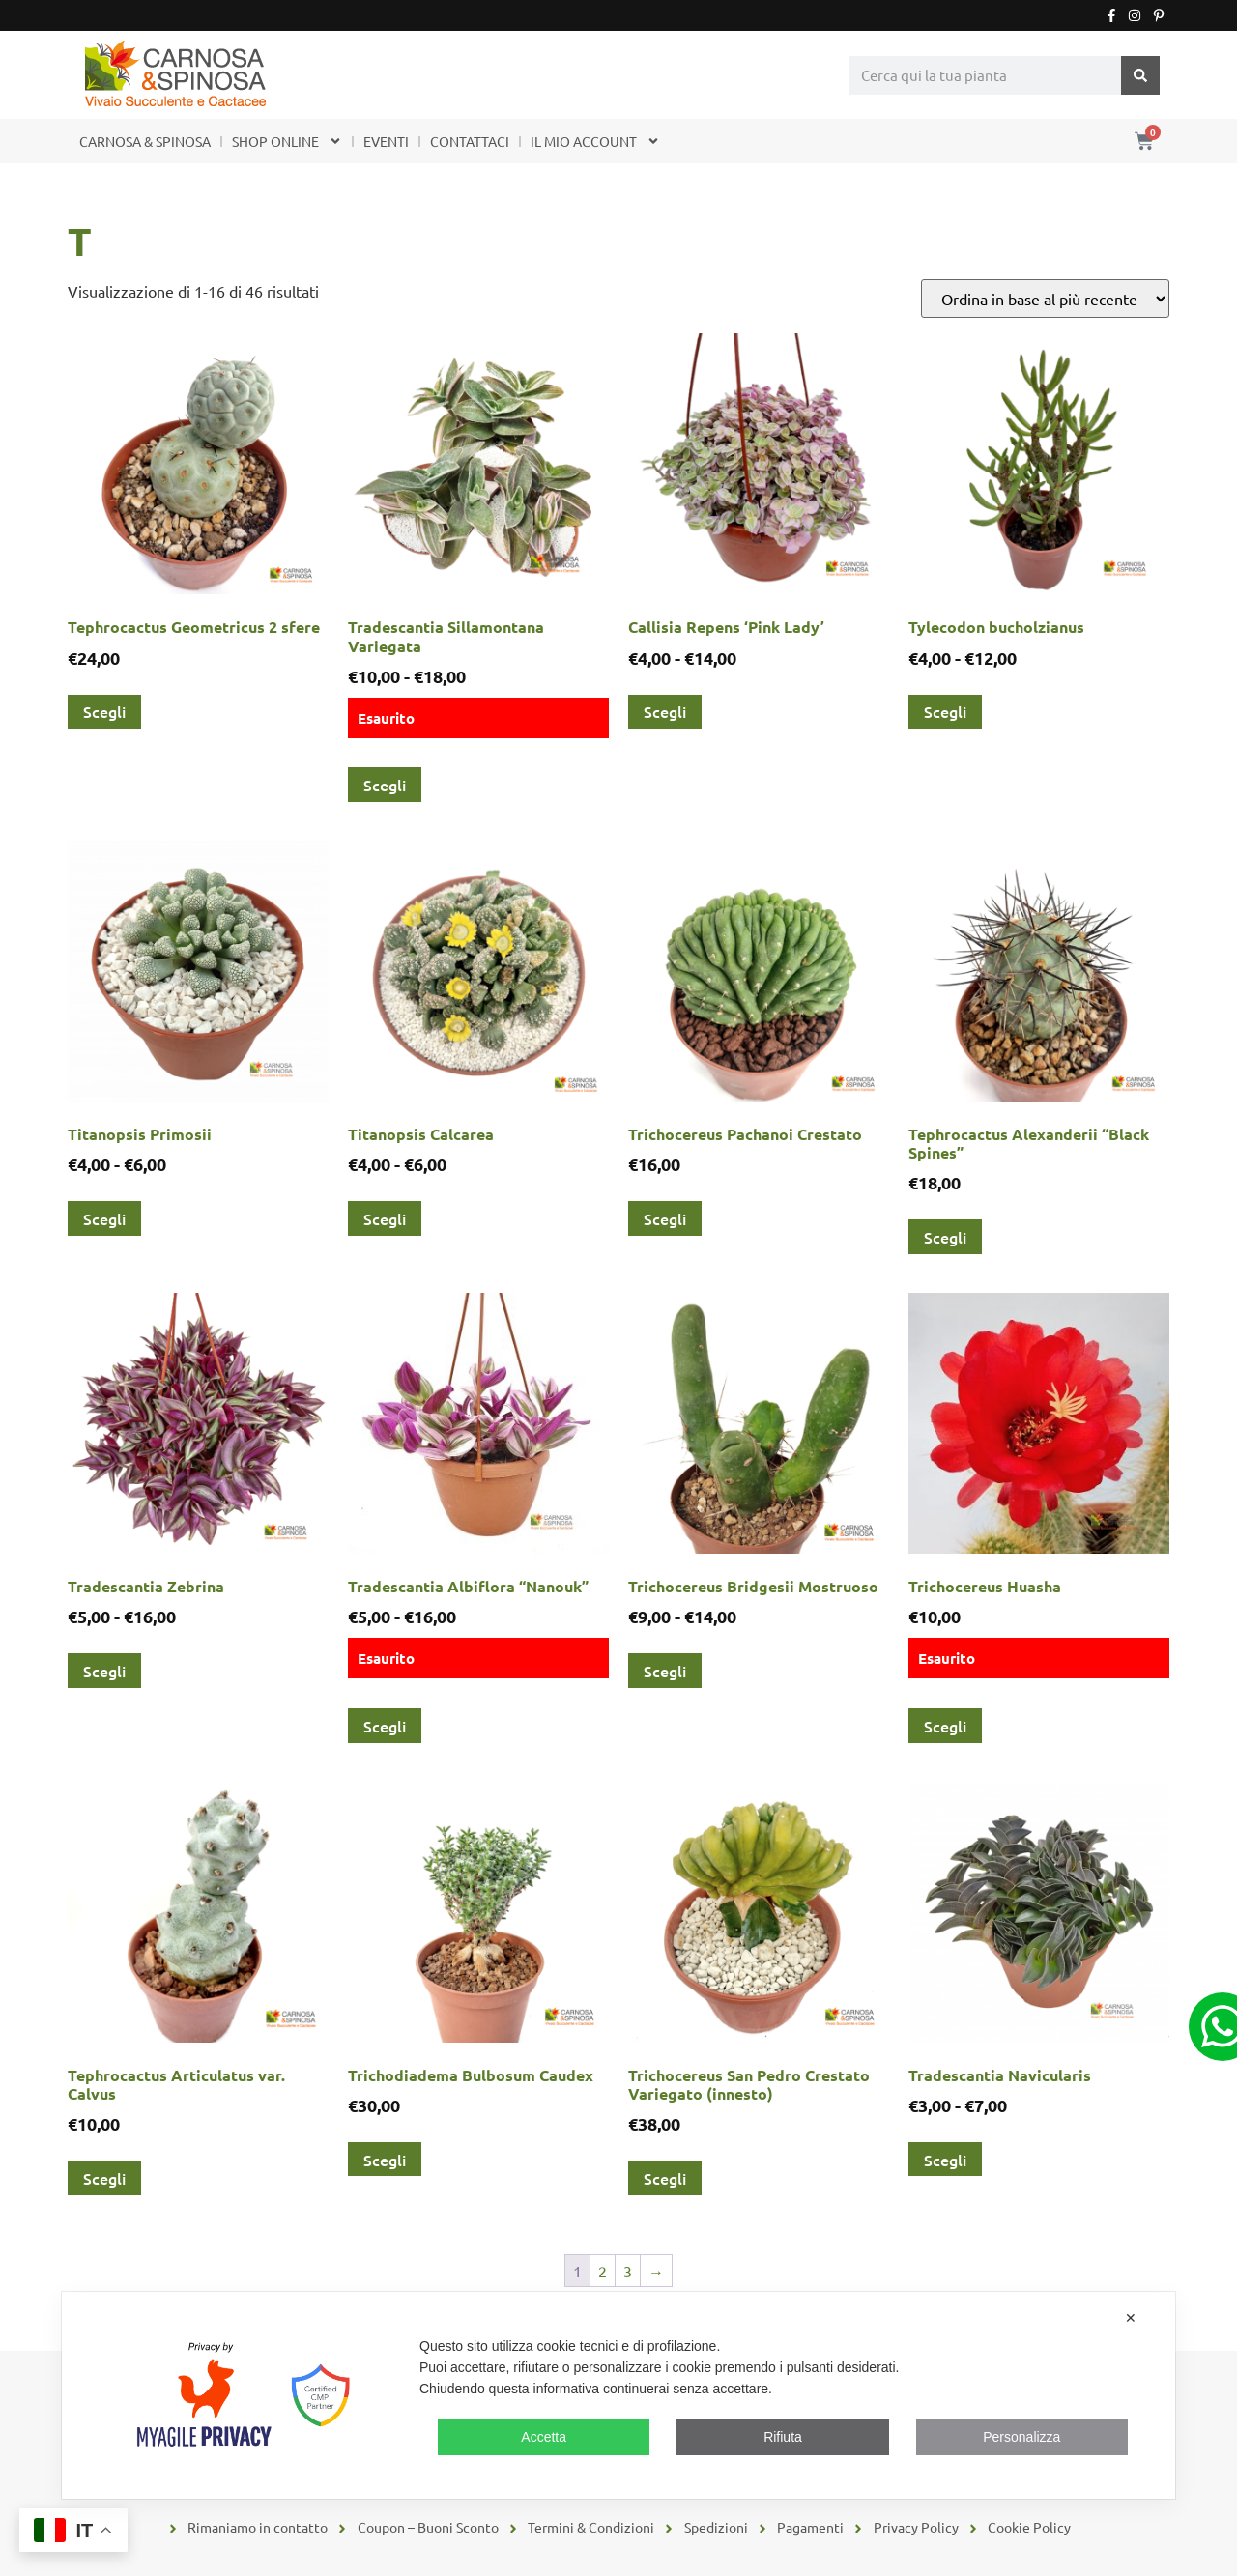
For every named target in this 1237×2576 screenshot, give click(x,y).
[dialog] (618, 2395)
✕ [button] (1130, 2318)
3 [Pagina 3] (627, 2270)
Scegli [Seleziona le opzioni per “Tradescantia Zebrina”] (104, 1670)
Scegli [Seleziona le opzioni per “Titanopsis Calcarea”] (384, 1218)
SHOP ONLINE (287, 141)
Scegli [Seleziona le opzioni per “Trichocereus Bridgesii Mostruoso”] (665, 1670)
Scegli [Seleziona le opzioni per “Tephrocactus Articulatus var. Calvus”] (104, 2178)
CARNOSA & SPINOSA (145, 141)
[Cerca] (1140, 75)
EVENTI (386, 141)
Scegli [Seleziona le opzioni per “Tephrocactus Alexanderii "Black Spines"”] (945, 1236)
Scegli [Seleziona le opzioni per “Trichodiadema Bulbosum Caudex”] (384, 2159)
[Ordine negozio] (1045, 298)
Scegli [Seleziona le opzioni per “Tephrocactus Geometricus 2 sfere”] (104, 711)
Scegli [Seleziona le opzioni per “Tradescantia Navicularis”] (945, 2159)
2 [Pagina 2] (602, 2270)
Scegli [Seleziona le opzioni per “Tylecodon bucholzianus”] (945, 711)
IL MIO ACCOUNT (595, 141)
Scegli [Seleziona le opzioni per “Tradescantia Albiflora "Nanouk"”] (384, 1725)
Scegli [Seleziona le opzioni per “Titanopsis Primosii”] (104, 1218)
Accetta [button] (543, 2437)
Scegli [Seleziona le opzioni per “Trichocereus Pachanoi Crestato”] (665, 1218)
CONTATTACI (469, 141)
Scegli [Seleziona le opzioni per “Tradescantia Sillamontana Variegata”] (384, 784)
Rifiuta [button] (782, 2437)
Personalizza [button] (1021, 2437)
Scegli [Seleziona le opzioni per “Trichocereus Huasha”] (945, 1725)
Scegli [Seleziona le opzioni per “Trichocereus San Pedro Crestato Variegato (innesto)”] (665, 2178)
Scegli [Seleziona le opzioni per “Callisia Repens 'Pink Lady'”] (665, 711)
